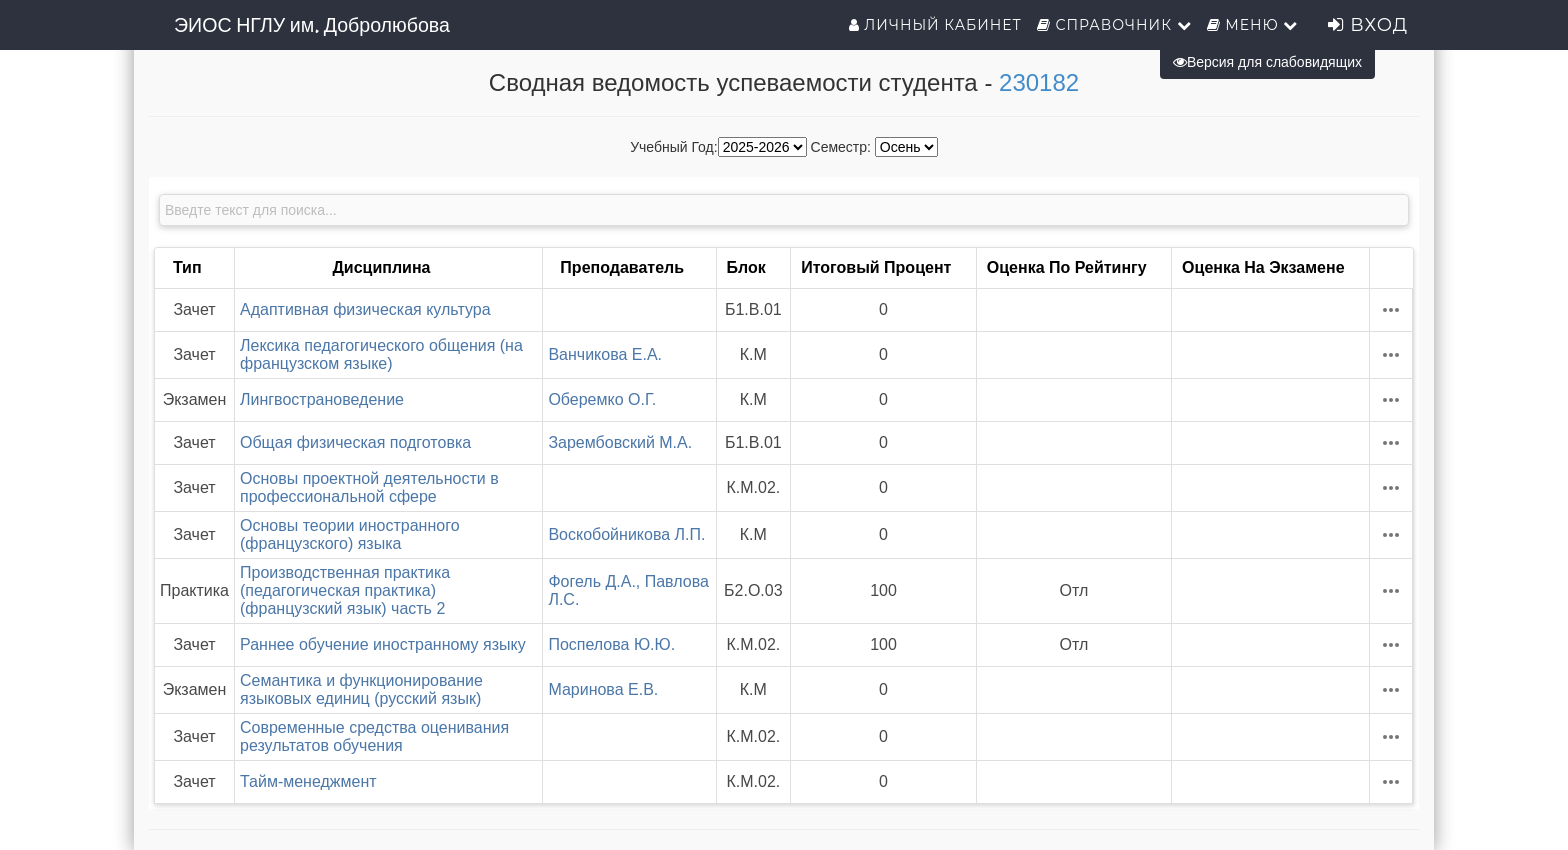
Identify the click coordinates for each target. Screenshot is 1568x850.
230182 (1039, 82)
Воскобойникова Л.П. (626, 534)
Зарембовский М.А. (620, 442)
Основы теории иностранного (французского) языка (350, 534)
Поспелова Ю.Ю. (611, 644)
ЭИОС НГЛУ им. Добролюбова (312, 25)
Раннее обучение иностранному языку (383, 644)
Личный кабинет (935, 25)
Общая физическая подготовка (355, 442)
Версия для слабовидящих (1267, 62)
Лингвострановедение (322, 399)
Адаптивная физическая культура (365, 309)
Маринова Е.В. (603, 689)
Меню (1253, 25)
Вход (1368, 25)
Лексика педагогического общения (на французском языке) (381, 354)
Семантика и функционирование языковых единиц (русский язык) (361, 689)
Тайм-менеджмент (308, 781)
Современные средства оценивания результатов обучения (374, 736)
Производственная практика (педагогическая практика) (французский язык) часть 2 (345, 590)
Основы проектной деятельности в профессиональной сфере (369, 487)
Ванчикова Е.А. (605, 354)
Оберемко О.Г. (602, 399)
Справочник (1114, 25)
